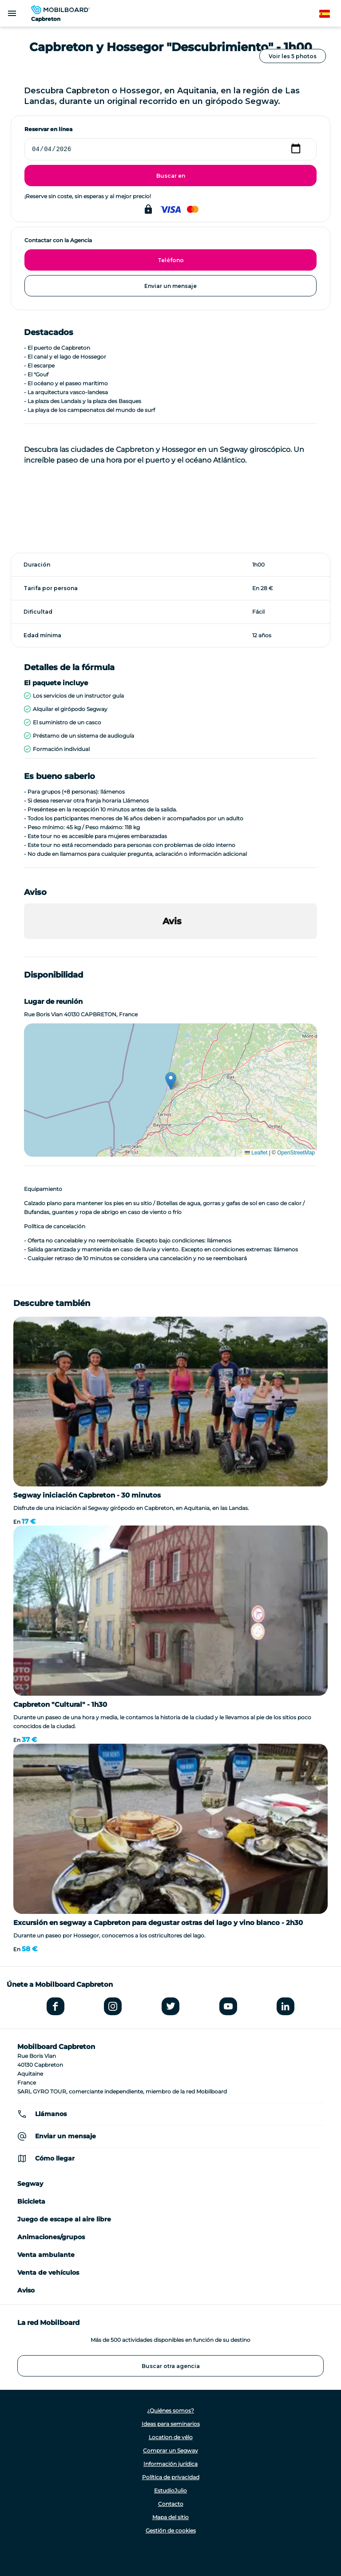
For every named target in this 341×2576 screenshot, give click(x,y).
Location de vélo (171, 2437)
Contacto (170, 2503)
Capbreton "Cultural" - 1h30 (60, 1704)
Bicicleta (31, 2201)
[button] (24, 948)
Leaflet (256, 1153)
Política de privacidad (170, 2477)
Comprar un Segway (170, 2450)
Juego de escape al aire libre (64, 2219)
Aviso (26, 2290)
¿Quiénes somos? (170, 2410)
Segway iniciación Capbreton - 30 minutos (87, 1495)
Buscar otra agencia (171, 2366)
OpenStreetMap (296, 1153)
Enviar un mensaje (170, 286)
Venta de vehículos (48, 2272)
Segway (30, 2184)
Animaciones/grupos (51, 2237)
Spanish (329, 14)
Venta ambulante (46, 2255)
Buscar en (170, 175)
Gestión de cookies (171, 2530)
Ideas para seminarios (171, 2423)
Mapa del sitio (170, 2517)
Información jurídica (170, 2463)
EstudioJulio (170, 2490)
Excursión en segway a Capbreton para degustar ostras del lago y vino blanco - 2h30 (158, 1922)
